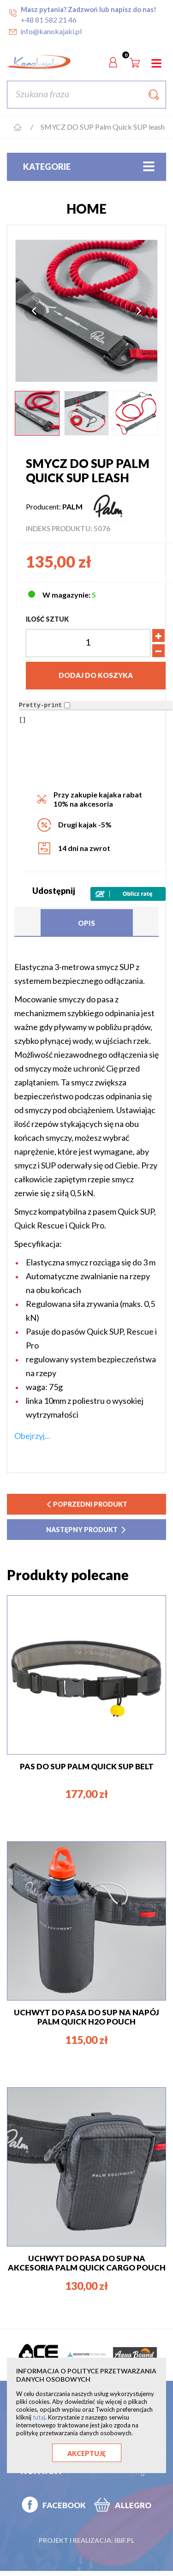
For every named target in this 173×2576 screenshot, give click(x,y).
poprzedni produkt (87, 1504)
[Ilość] (88, 643)
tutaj (39, 2417)
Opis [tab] (86, 923)
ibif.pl (124, 2540)
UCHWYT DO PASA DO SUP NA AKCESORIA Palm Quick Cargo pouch (87, 2262)
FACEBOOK (64, 2505)
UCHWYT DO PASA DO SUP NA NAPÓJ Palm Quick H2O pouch (86, 2016)
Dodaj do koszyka (96, 675)
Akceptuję (86, 2453)
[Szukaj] (86, 94)
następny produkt (86, 1530)
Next (139, 311)
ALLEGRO (133, 2505)
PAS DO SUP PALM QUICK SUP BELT (87, 1766)
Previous (34, 311)
